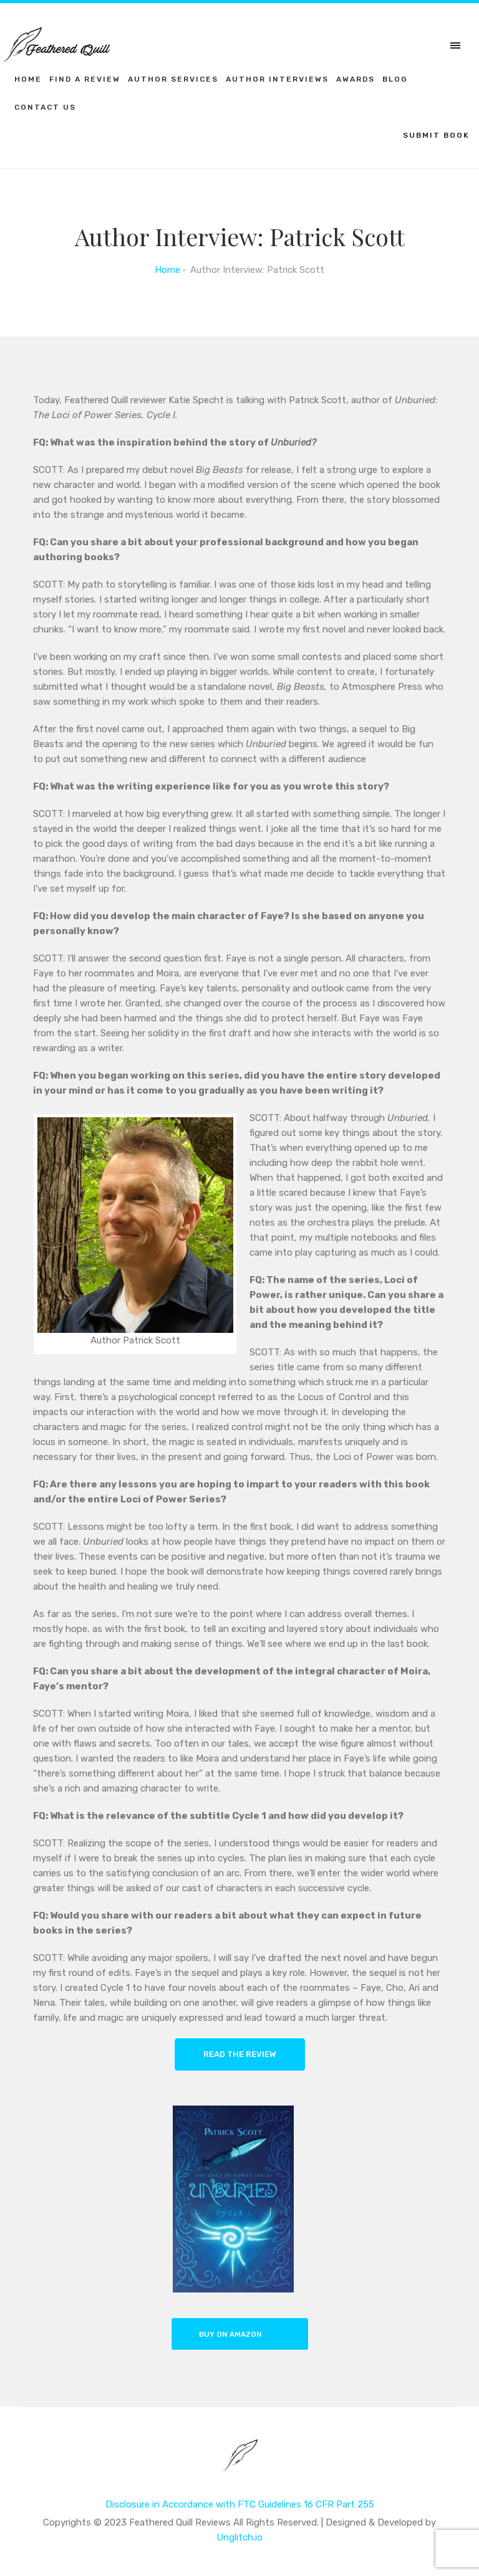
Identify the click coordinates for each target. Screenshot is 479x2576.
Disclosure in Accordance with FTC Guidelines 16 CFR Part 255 (239, 2504)
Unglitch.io (239, 2537)
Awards (355, 79)
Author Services (173, 79)
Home (28, 79)
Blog (395, 79)
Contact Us (45, 107)
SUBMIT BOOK (436, 135)
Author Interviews (277, 79)
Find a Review (84, 79)
